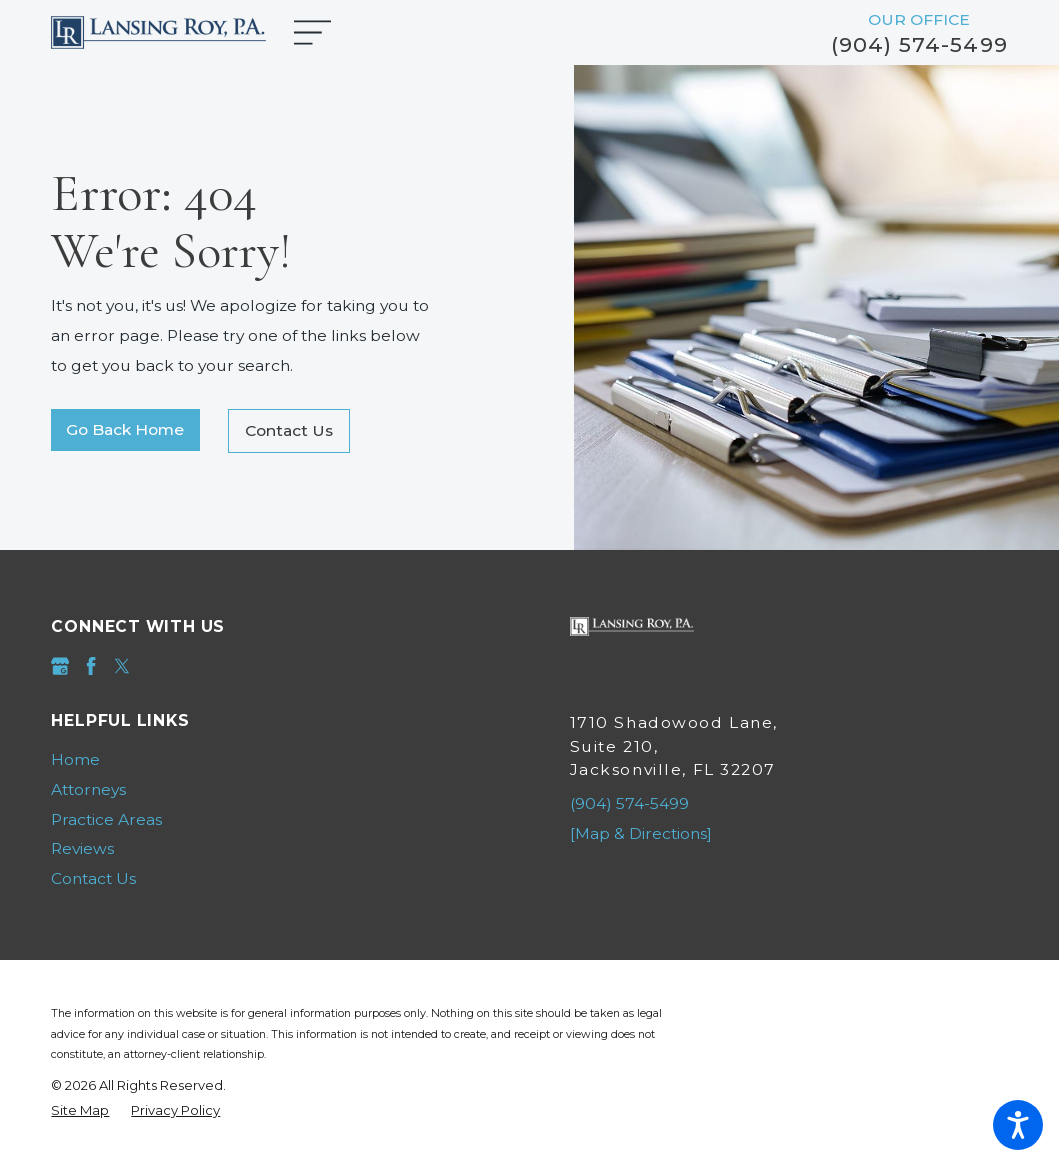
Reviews (82, 848)
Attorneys (88, 789)
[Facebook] (91, 666)
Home (75, 759)
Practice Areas (106, 819)
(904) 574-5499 (919, 44)
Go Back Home (125, 429)
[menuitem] (270, 760)
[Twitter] (122, 666)
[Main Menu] (322, 32)
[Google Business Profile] (60, 666)
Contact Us (289, 430)
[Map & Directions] (641, 833)
